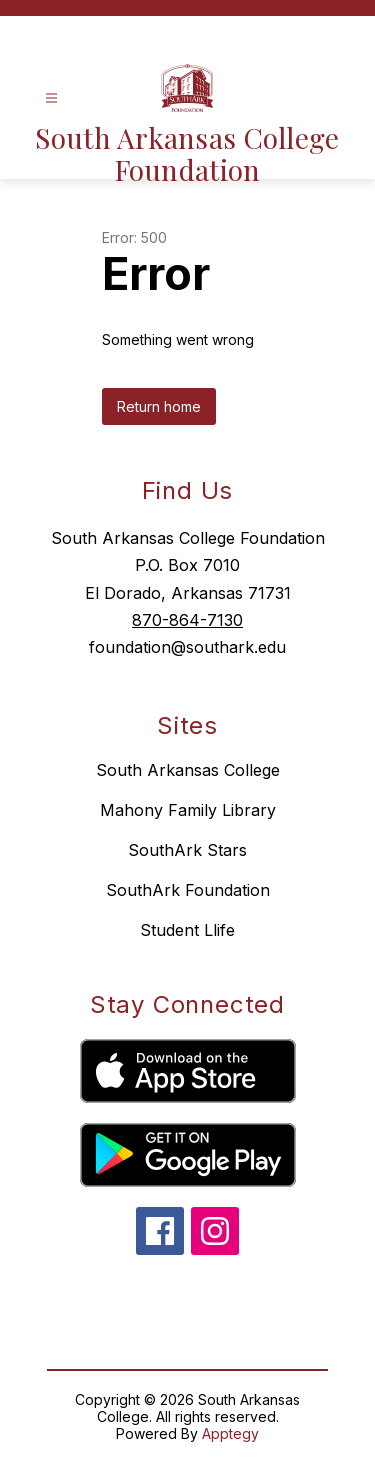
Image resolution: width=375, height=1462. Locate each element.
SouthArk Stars (187, 850)
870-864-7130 (187, 620)
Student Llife (187, 930)
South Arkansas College (188, 770)
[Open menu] (51, 98)
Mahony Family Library (188, 810)
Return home (159, 406)
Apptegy (230, 1433)
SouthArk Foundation (188, 890)
